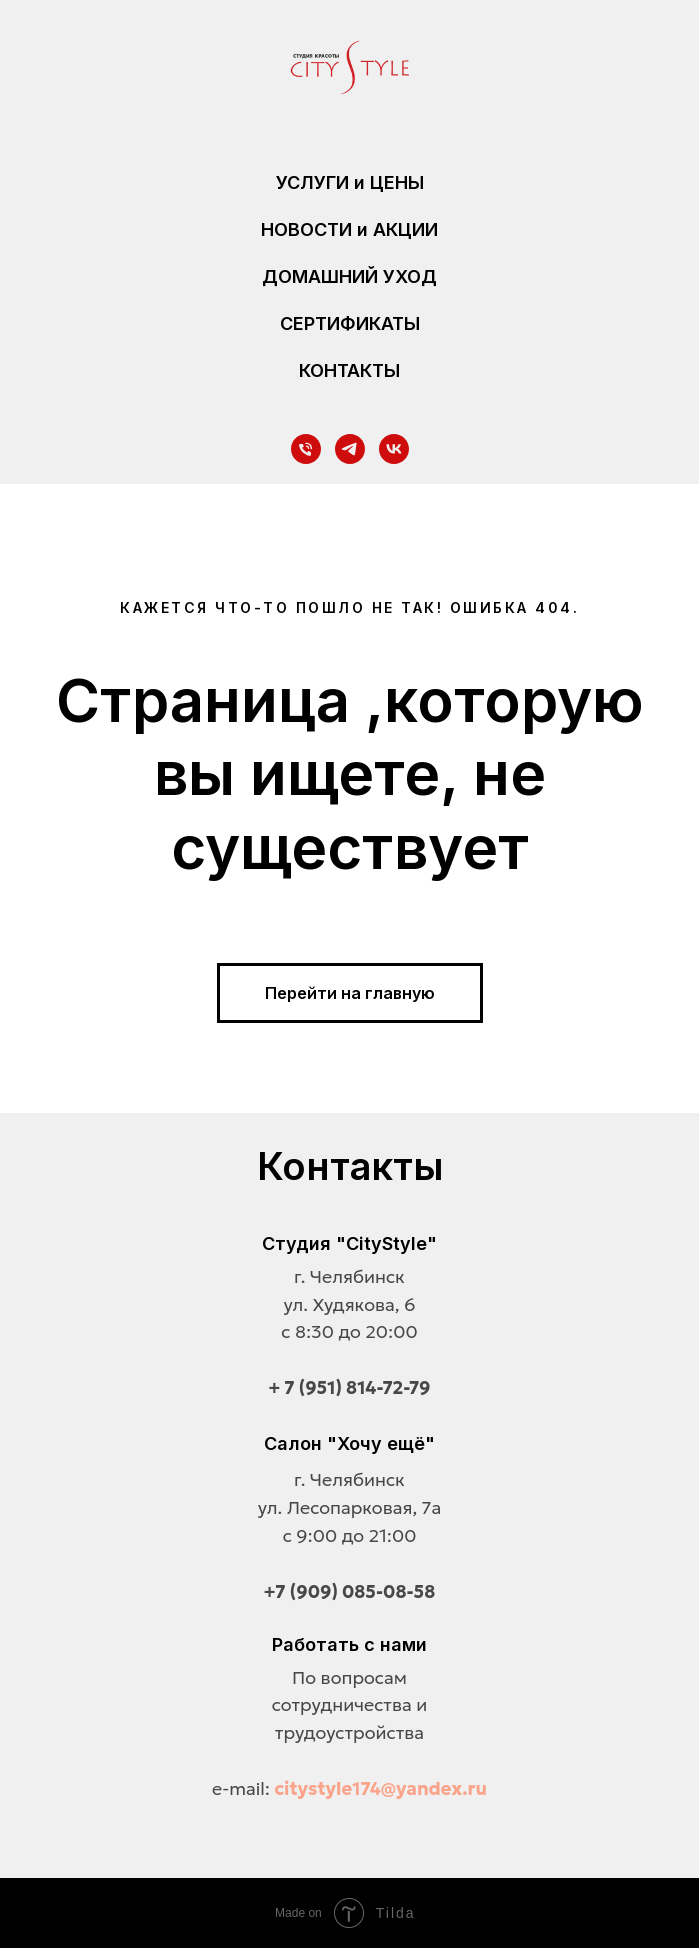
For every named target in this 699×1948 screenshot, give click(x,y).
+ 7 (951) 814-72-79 (349, 1387)
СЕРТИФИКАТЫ (350, 323)
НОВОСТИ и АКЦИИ (349, 229)
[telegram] (350, 449)
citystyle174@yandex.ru (380, 1788)
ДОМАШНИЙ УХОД (349, 276)
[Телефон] (306, 449)
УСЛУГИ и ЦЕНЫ (350, 182)
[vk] (394, 449)
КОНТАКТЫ (349, 370)
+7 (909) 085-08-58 (350, 1591)
